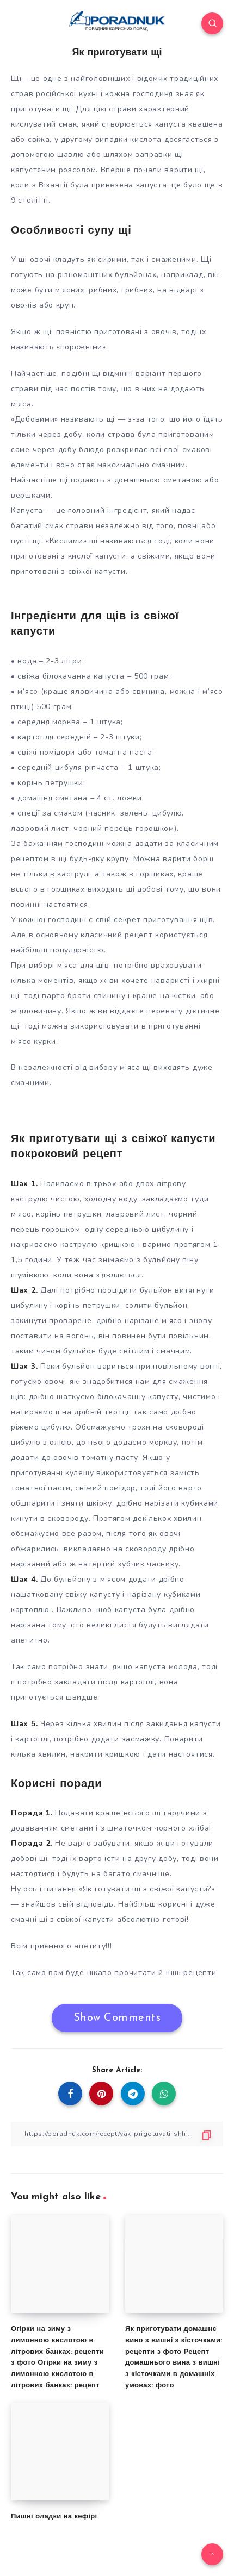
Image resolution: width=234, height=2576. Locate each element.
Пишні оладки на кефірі (54, 2516)
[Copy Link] (117, 2134)
